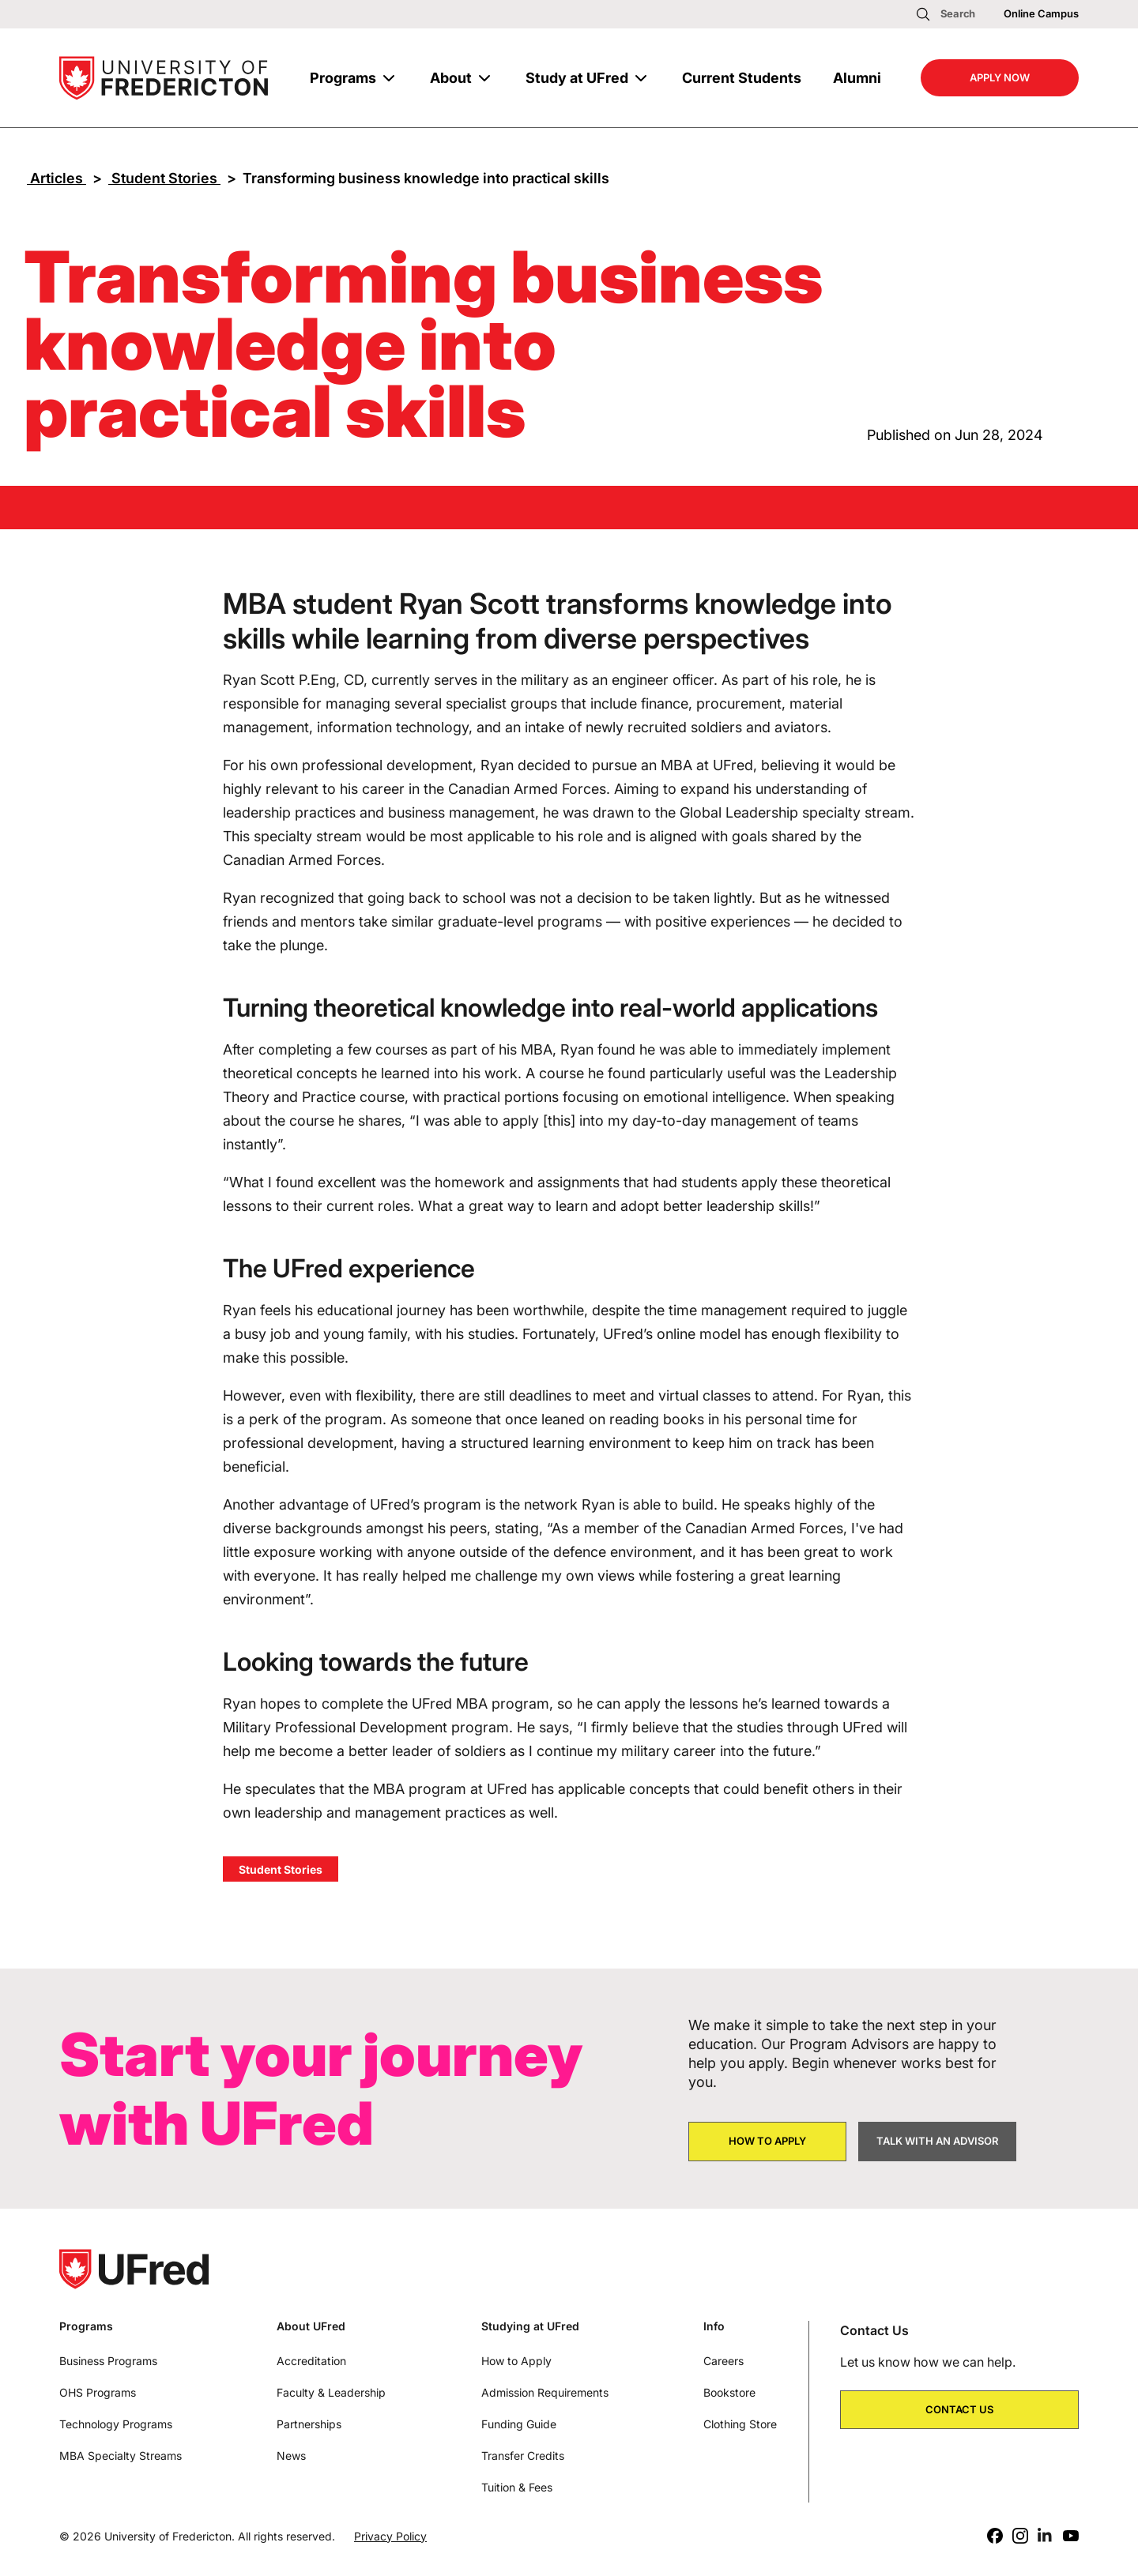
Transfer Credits (522, 2455)
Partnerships (309, 2424)
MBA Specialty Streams (120, 2455)
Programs (343, 78)
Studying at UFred (530, 2326)
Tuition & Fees (516, 2487)
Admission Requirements (545, 2392)
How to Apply (516, 2360)
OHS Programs (97, 2392)
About (451, 78)
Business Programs (108, 2360)
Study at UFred (577, 78)
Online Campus (1041, 13)
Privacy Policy (390, 2536)
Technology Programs (115, 2424)
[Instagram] (1020, 2536)
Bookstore (729, 2392)
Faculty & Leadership (331, 2392)
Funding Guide (518, 2424)
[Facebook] (995, 2536)
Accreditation (311, 2360)
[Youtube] (1071, 2536)
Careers (723, 2360)
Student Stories (164, 178)
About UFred (311, 2326)
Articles (56, 178)
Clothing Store (740, 2424)
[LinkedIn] (1045, 2536)
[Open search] (945, 14)
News (291, 2455)
